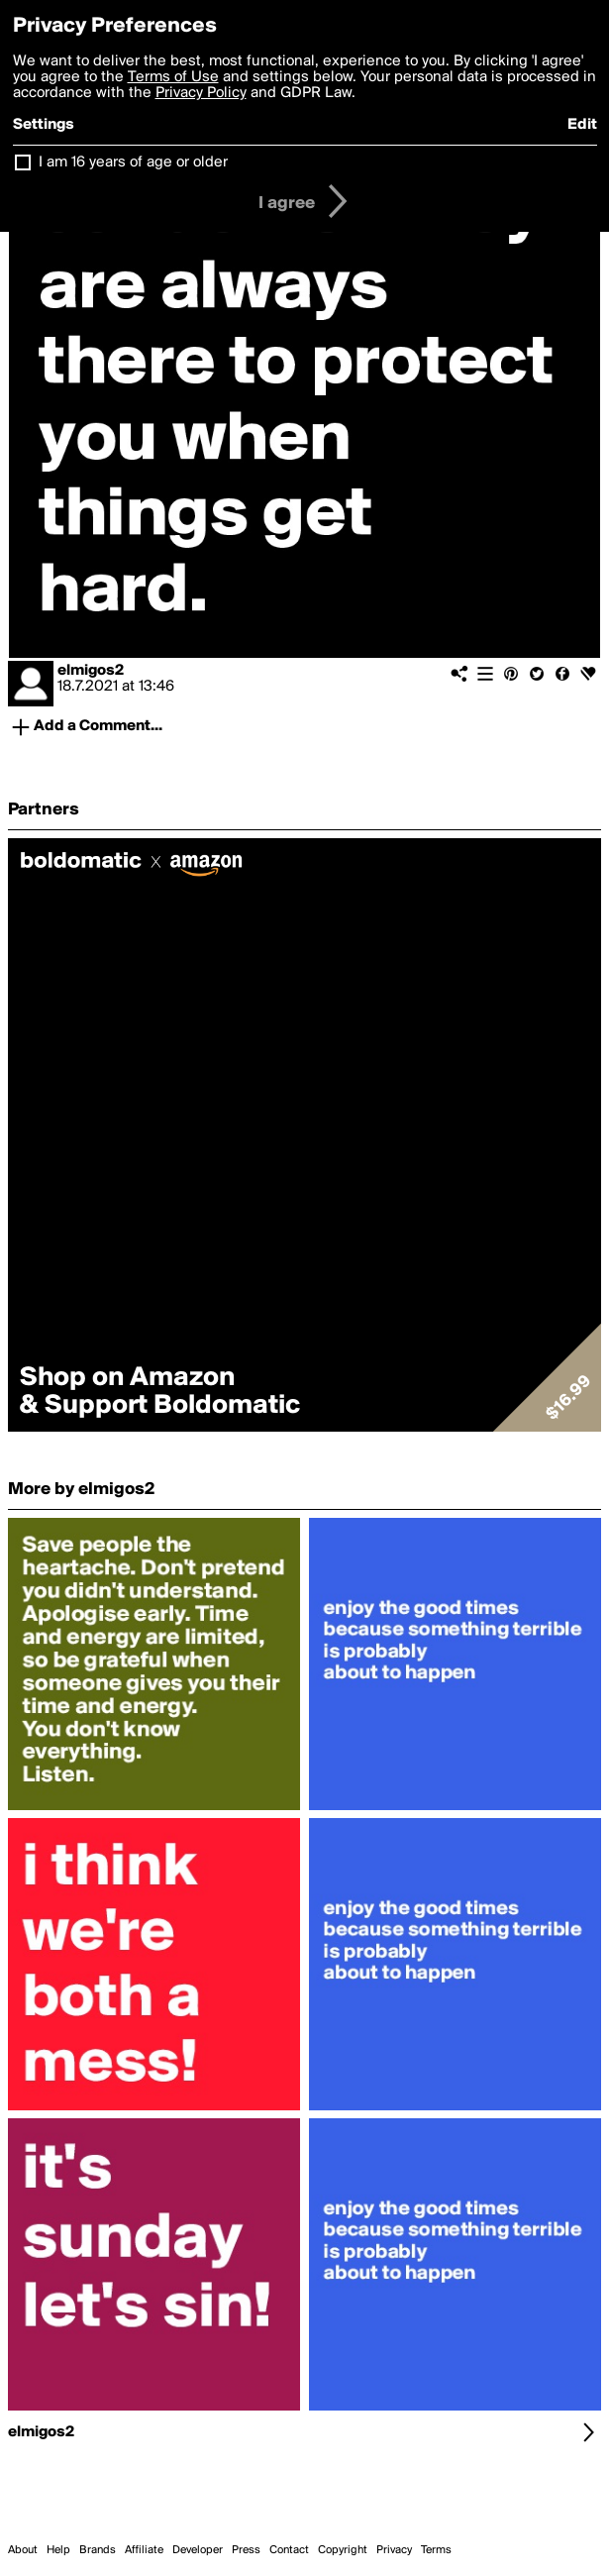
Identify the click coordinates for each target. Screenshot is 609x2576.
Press (246, 2550)
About (23, 2550)
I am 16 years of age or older (133, 162)
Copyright (342, 2550)
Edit (582, 125)
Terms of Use (173, 77)
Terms (436, 2550)
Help (58, 2550)
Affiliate (144, 2550)
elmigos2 (90, 671)
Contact (289, 2550)
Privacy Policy (201, 93)
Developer (197, 2550)
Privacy (394, 2550)
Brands (97, 2550)
